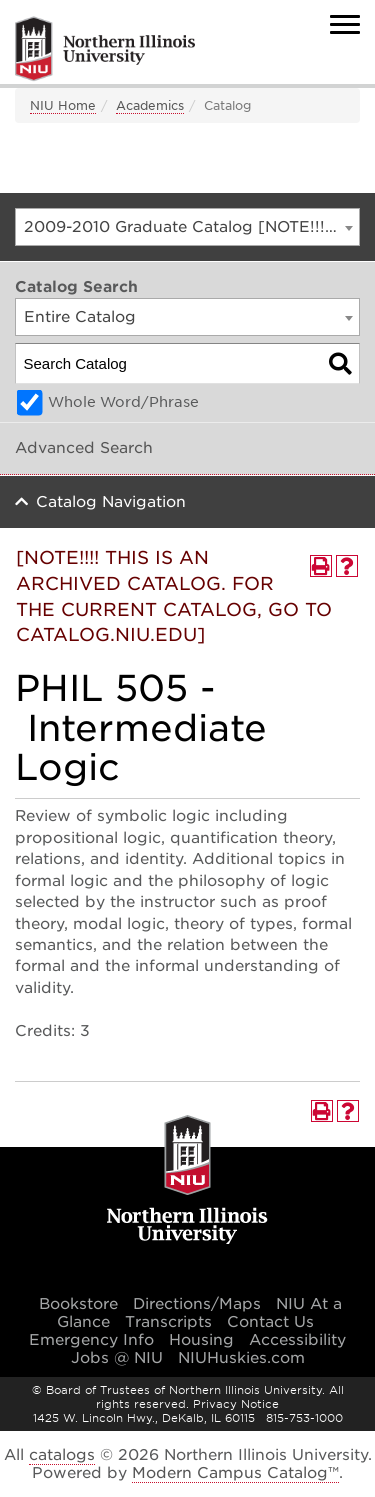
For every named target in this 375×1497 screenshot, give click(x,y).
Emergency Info (91, 1340)
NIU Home (63, 105)
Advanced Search (84, 448)
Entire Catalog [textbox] (80, 317)
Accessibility (297, 1340)
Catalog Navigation (111, 502)
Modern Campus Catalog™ (235, 1473)
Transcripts (168, 1322)
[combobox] (187, 227)
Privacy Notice (236, 1404)
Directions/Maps (197, 1304)
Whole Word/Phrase (123, 402)
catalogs (62, 1455)
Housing (201, 1340)
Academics (150, 105)
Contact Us (270, 1322)
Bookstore (78, 1304)
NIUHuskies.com (241, 1358)
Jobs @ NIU (117, 1358)
